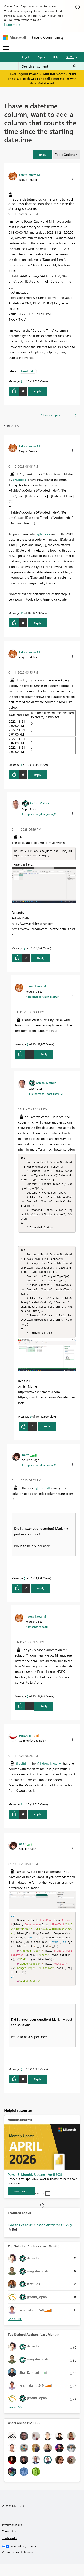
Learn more (12, 24)
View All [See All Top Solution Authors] (15, 2330)
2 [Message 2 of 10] (21, 2080)
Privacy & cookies (13, 2536)
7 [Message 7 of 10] (24, 948)
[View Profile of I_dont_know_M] (29, 174)
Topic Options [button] (65, 154)
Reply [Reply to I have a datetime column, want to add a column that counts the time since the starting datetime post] (37, 391)
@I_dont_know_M (49, 1772)
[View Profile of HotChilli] (25, 1744)
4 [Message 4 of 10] (21, 764)
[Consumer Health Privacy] (42, 2564)
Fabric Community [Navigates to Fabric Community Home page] (48, 37)
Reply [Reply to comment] (37, 623)
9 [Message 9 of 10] (31, 1424)
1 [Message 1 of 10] (21, 381)
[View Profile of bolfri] (25, 1463)
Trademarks (9, 2549)
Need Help (27, 371)
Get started (46, 83)
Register (26, 57)
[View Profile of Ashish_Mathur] (39, 803)
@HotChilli (43, 1496)
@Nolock (19, 480)
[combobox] (49, 66)
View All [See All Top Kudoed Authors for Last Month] (15, 2418)
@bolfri (20, 1772)
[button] (42, 154)
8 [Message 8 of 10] (27, 1044)
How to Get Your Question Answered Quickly (40, 2236)
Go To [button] (70, 57)
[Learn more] (21, 2202)
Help (56, 57)
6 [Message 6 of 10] (27, 1704)
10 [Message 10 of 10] (22, 613)
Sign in (42, 57)
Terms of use (10, 2543)
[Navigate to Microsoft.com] (14, 37)
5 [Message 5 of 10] (24, 1586)
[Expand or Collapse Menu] (6, 47)
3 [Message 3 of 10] (21, 1812)
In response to (39, 814)
